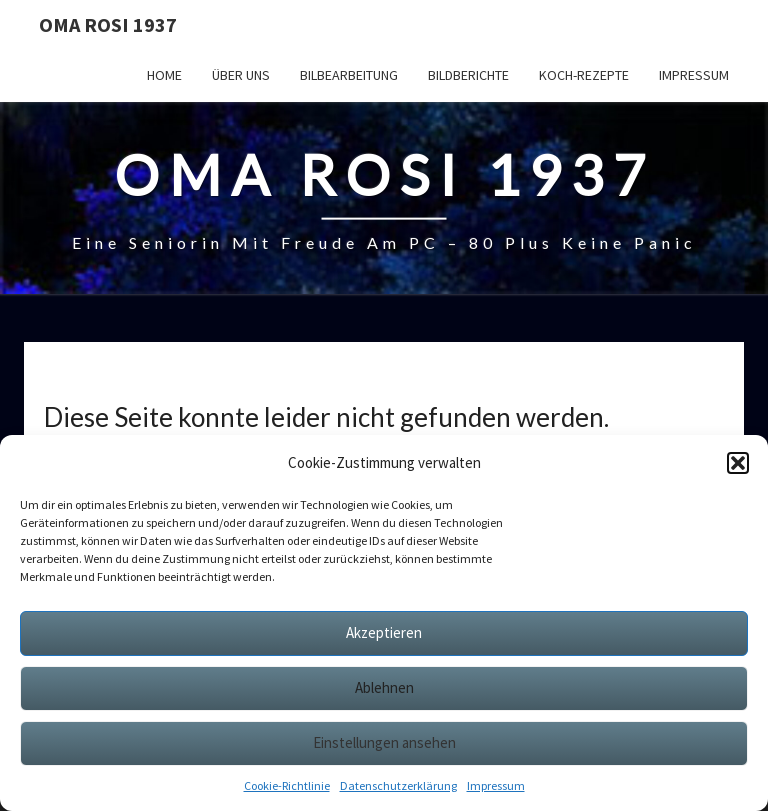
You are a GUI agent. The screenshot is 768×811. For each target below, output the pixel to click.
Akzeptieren (384, 632)
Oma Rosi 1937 (108, 24)
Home (164, 75)
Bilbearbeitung (349, 75)
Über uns (241, 75)
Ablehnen (384, 687)
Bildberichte (468, 75)
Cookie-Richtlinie (287, 785)
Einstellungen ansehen (384, 742)
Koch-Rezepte (584, 75)
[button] (738, 463)
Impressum (496, 785)
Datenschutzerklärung (398, 785)
